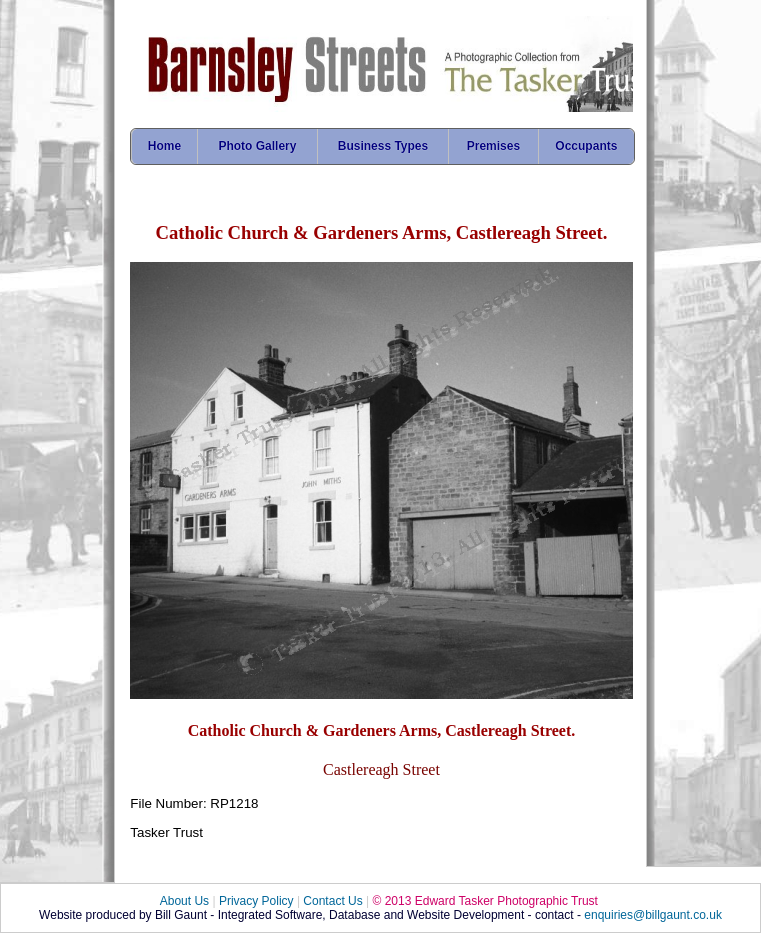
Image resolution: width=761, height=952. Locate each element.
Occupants (586, 146)
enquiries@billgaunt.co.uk (653, 915)
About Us (184, 901)
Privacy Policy (256, 901)
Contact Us (332, 901)
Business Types (383, 146)
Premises (493, 146)
